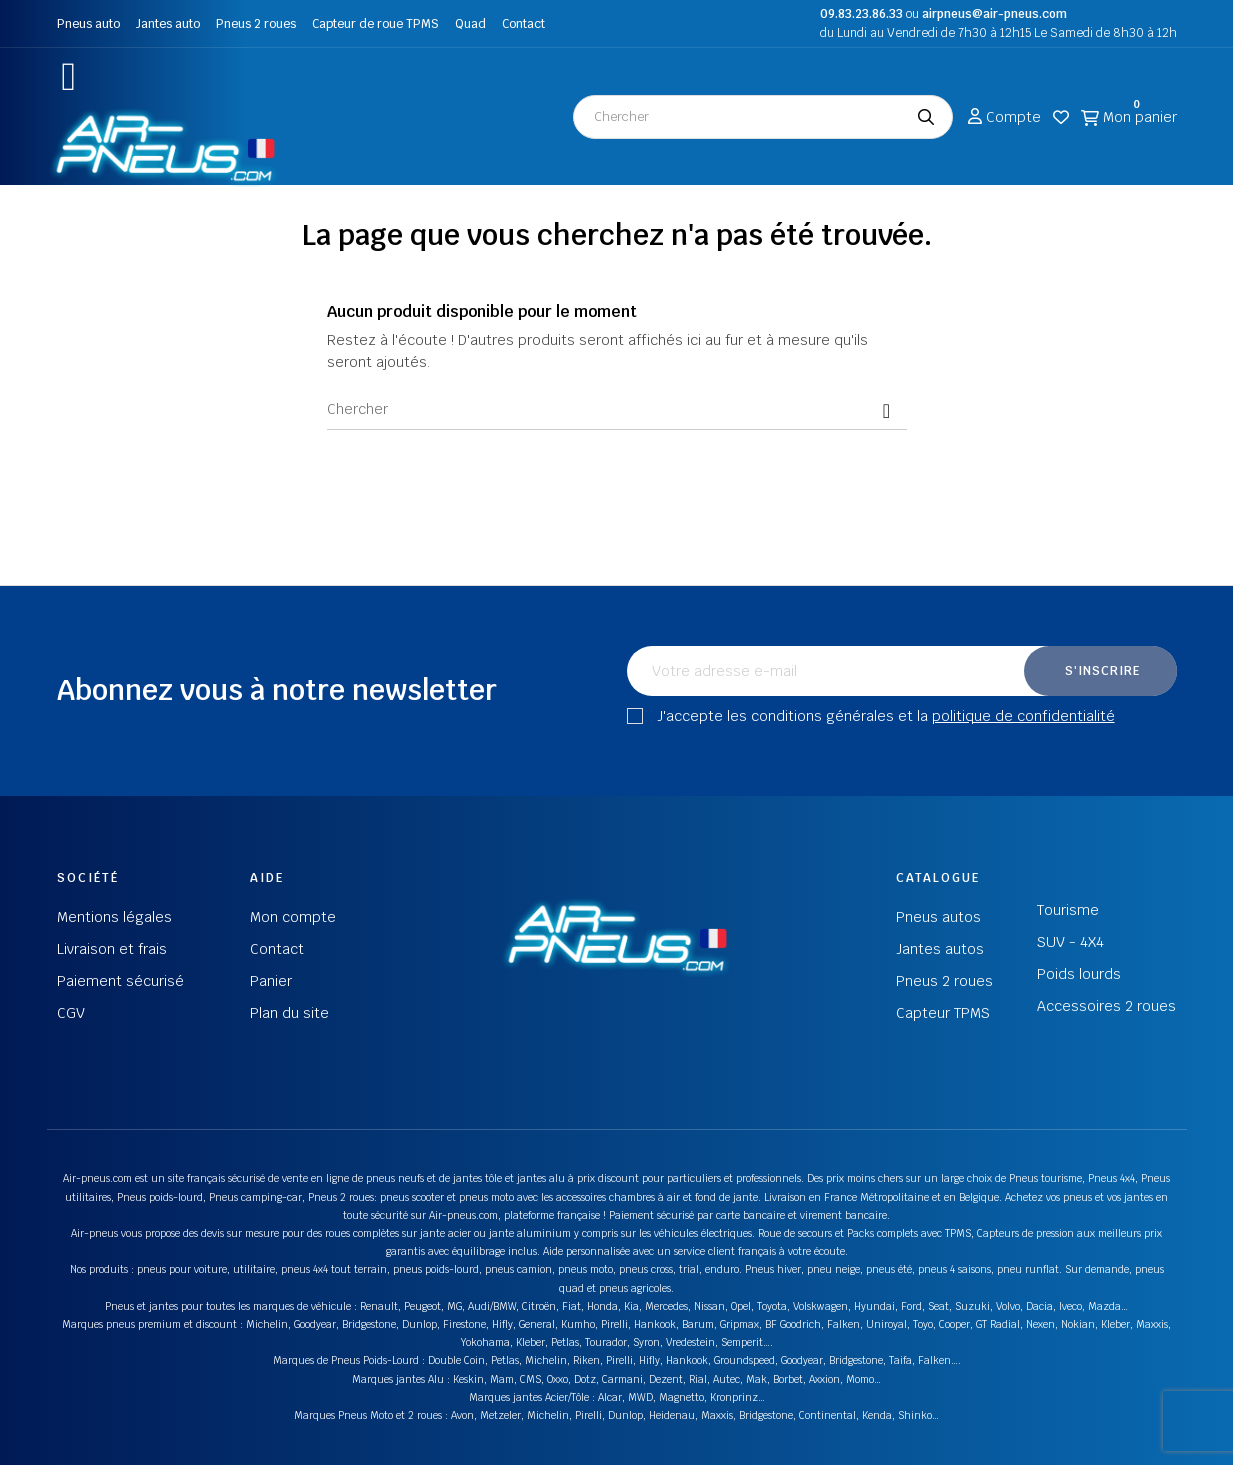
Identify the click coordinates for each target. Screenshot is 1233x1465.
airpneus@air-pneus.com (994, 14)
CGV (71, 1013)
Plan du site (289, 1013)
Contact (523, 24)
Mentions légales (114, 917)
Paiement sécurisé (120, 981)
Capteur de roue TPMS (375, 24)
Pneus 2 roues (256, 24)
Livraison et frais (112, 949)
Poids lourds (1079, 974)
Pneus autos (938, 917)
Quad (470, 24)
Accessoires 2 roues (1106, 1006)
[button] (69, 76)
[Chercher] (617, 410)
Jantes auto (168, 24)
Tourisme (1068, 910)
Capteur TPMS (943, 1013)
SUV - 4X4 (1070, 942)
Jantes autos (940, 949)
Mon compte (293, 917)
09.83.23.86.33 (861, 14)
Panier (271, 981)
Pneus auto (88, 24)
